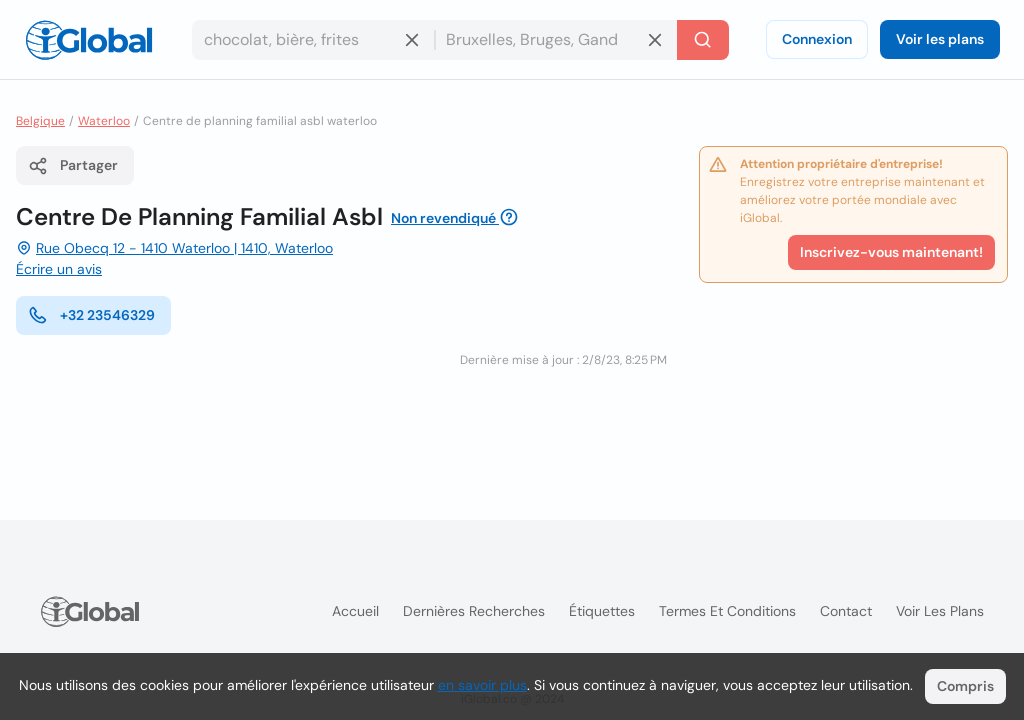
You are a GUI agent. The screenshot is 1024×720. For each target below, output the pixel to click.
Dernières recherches (474, 611)
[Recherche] (703, 40)
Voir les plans (940, 39)
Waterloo (104, 121)
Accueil (355, 611)
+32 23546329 (91, 315)
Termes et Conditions (727, 611)
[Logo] (89, 40)
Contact (846, 611)
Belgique (40, 121)
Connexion (817, 39)
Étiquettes (602, 611)
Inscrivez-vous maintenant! (891, 252)
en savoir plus (482, 685)
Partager (73, 166)
